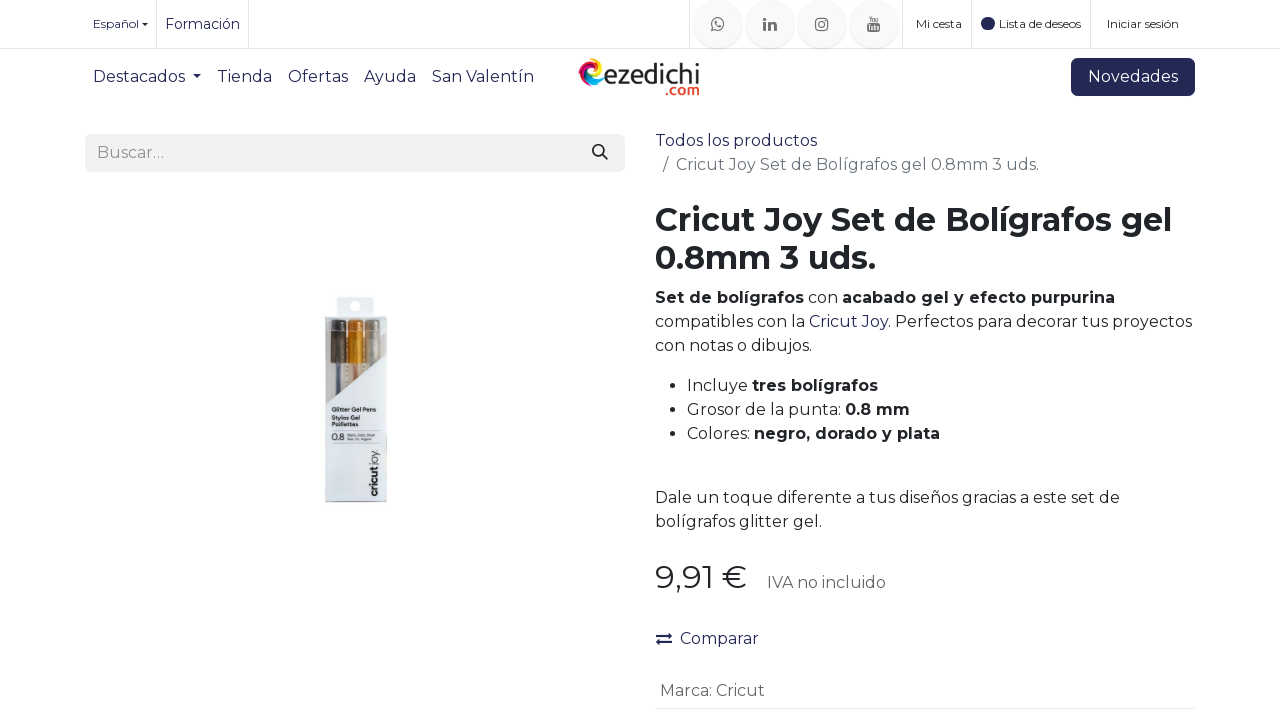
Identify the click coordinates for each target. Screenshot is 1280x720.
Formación (202, 24)
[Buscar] (600, 153)
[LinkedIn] (770, 24)
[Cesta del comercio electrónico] (937, 24)
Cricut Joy (848, 321)
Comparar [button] (707, 638)
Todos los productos (736, 140)
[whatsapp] (718, 24)
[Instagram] (822, 24)
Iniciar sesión (1143, 23)
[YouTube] (874, 24)
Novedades (1133, 76)
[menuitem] (147, 77)
